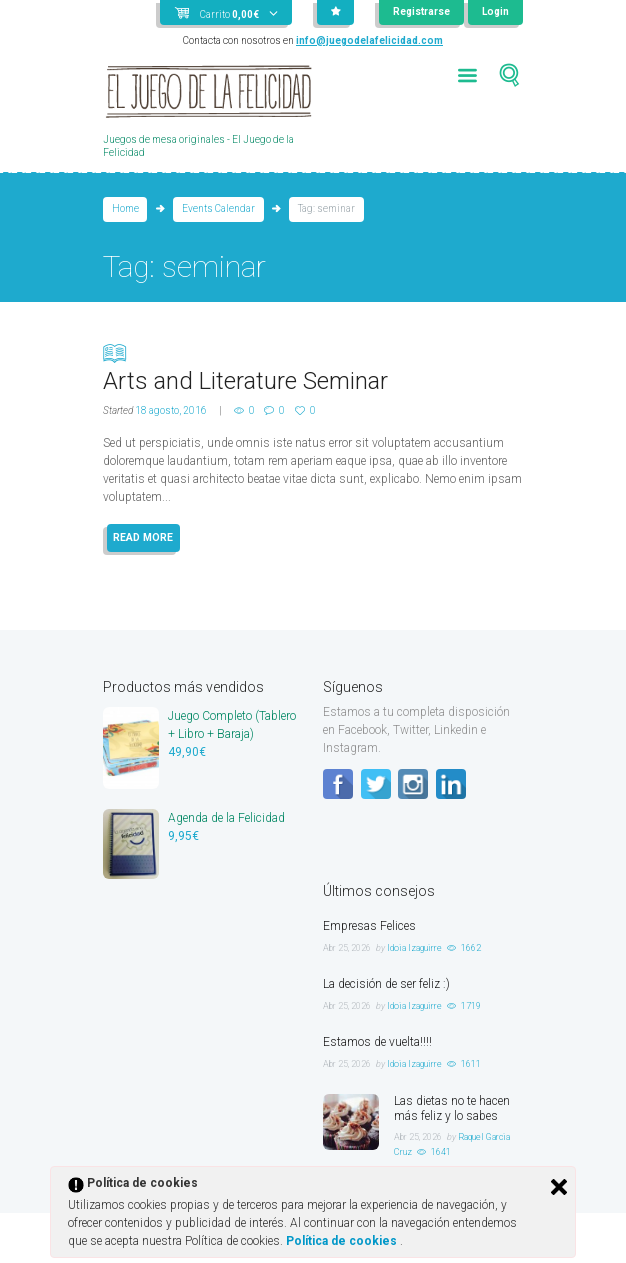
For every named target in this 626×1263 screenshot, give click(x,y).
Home (125, 208)
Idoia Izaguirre (414, 948)
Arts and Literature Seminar (313, 367)
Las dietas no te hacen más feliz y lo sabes (452, 1109)
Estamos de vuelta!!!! (377, 1042)
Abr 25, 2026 (347, 948)
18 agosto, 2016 (171, 410)
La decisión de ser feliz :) (386, 984)
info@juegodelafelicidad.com (369, 40)
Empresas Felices (369, 926)
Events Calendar (218, 208)
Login (495, 11)
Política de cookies (343, 1241)
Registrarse (421, 11)
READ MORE (143, 537)
